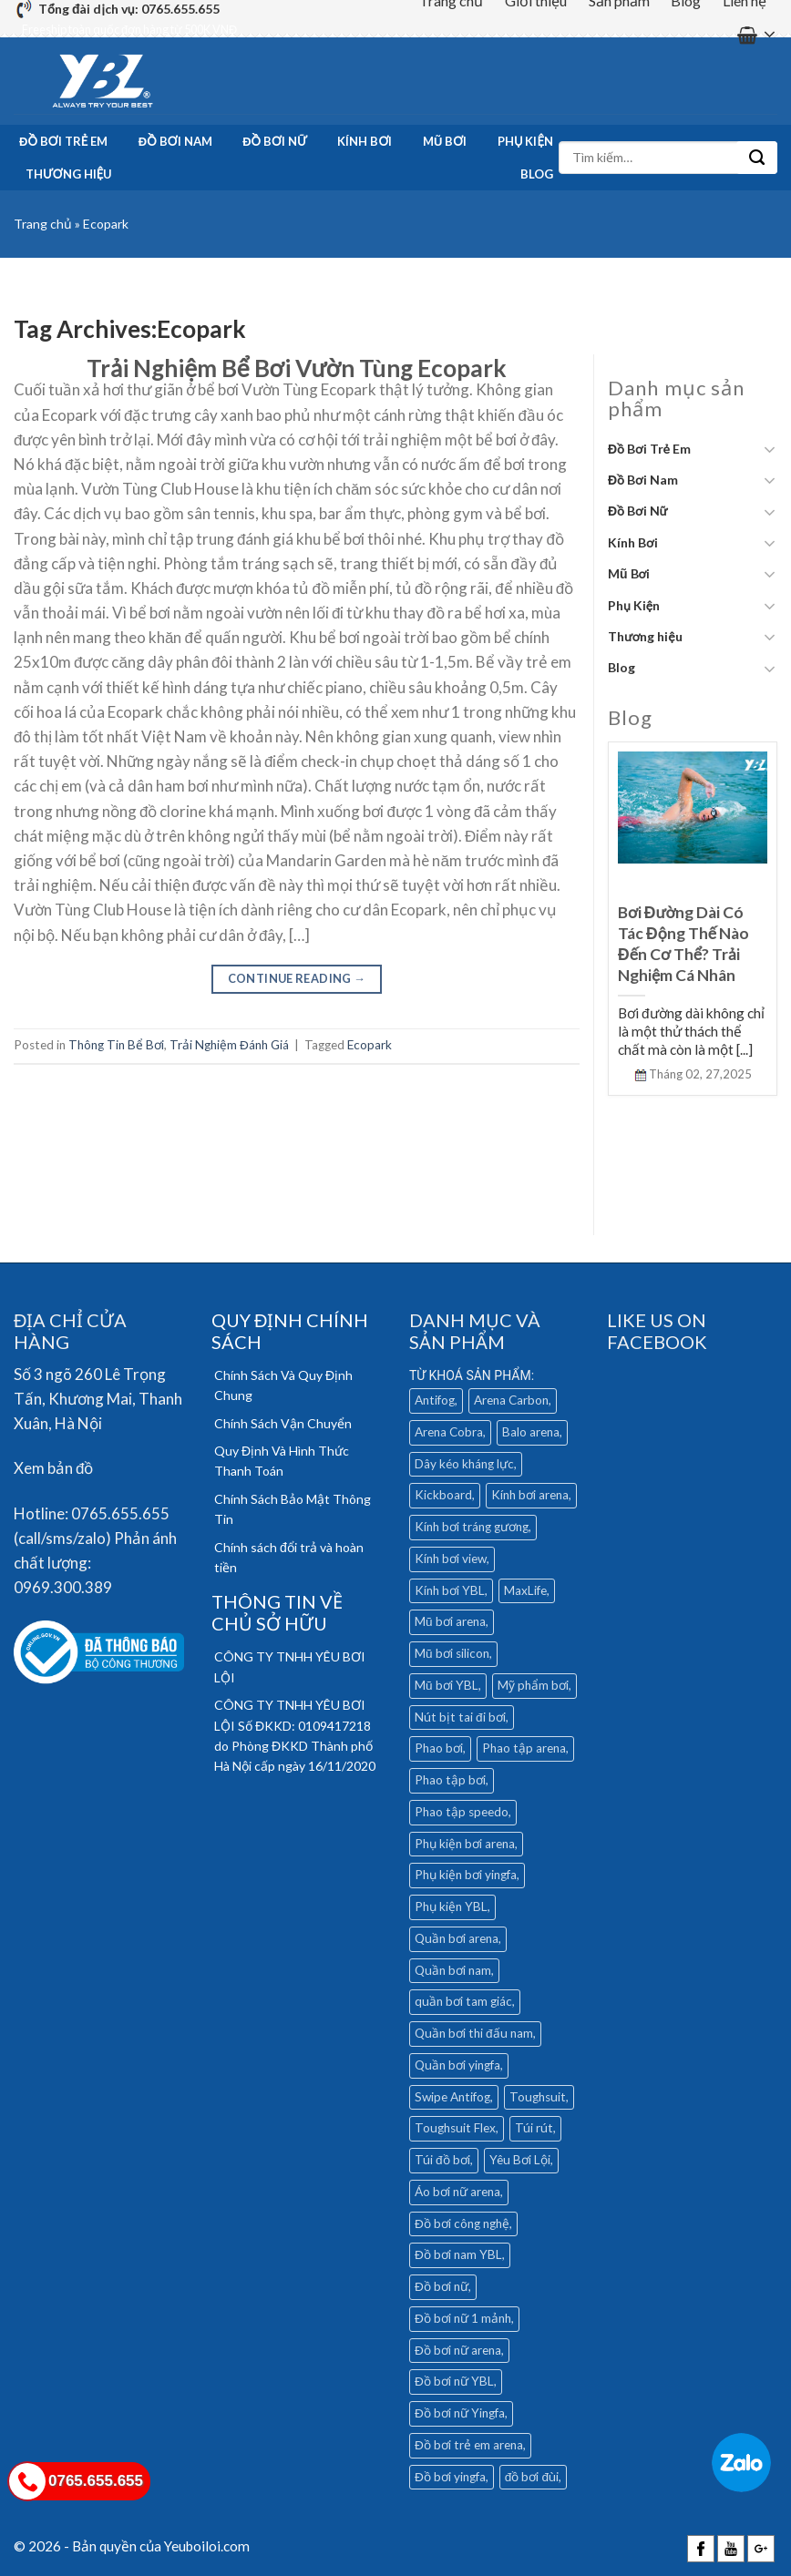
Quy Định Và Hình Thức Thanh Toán (281, 1460)
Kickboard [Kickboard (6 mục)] (443, 1494)
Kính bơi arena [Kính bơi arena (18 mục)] (530, 1494)
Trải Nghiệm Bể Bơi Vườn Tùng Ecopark (297, 368)
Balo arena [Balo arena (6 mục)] (531, 1432)
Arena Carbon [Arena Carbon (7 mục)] (511, 1400)
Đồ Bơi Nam (175, 141)
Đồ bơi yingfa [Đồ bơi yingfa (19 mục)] (450, 2476)
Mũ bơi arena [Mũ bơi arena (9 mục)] (450, 1621)
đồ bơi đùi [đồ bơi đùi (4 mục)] (532, 2476)
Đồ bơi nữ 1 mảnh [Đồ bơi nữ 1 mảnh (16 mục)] (463, 2318)
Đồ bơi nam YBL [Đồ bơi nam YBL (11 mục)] (458, 2254)
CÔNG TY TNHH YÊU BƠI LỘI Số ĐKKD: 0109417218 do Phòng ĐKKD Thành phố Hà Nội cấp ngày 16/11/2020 (294, 1735)
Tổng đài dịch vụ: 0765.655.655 (129, 8)
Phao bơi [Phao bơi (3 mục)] (439, 1748)
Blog (536, 174)
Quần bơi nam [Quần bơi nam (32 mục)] (453, 1970)
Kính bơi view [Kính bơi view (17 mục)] (451, 1558)
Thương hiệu (69, 174)
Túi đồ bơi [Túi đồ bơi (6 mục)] (442, 2159)
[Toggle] (770, 449)
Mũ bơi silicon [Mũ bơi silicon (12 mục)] (452, 1653)
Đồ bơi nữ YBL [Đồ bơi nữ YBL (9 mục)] (454, 2381)
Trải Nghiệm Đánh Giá (229, 1045)
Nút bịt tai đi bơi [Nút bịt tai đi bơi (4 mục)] (460, 1717)
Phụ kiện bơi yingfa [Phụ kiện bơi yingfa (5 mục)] (466, 1874)
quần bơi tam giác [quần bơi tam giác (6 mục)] (463, 2001)
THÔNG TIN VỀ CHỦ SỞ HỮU (277, 1612)
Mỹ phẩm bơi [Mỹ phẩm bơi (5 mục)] (533, 1685)
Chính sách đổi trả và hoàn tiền (289, 1557)
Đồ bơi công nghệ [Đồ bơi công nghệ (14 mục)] (462, 2223)
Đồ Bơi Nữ (274, 141)
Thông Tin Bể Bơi (116, 1045)
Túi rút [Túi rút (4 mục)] (534, 2128)
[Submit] (756, 157)
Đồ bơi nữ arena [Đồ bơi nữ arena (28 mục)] (458, 2350)
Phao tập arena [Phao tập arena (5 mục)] (524, 1748)
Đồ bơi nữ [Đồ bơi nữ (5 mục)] (441, 2286)
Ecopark (369, 1045)
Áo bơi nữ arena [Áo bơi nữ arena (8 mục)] (457, 2191)
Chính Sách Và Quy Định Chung (283, 1385)
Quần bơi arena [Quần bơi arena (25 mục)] (456, 1938)
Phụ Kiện (525, 141)
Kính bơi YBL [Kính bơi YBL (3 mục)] (450, 1590)
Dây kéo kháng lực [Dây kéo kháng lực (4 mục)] (464, 1464)
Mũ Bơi (445, 141)
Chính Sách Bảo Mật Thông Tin (292, 1509)
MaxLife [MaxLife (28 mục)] (525, 1590)
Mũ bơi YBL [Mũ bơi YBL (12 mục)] (446, 1685)
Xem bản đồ (53, 1467)
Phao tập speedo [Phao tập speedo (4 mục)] (461, 1811)
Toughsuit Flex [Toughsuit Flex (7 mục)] (455, 2128)
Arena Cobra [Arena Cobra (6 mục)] (449, 1432)
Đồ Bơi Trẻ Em (63, 141)
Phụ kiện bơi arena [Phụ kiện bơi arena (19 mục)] (465, 1843)
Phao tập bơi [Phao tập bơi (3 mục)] (450, 1780)
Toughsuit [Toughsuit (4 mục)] (537, 2097)
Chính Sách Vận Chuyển (283, 1423)
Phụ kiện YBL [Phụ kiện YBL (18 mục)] (451, 1906)
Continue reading (297, 978)
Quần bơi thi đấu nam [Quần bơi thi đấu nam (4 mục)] (474, 2033)
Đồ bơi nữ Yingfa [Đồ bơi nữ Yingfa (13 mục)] (460, 2413)
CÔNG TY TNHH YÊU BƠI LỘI (289, 1666)
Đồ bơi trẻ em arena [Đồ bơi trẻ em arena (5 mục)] (469, 2445)
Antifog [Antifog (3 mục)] (435, 1400)
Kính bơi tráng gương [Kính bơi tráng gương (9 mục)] (472, 1526)
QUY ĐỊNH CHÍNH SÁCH (289, 1331)
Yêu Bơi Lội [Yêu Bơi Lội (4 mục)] (519, 2159)
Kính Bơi (364, 141)
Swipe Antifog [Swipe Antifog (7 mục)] (452, 2097)
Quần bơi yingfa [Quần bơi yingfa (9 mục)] (457, 2065)
